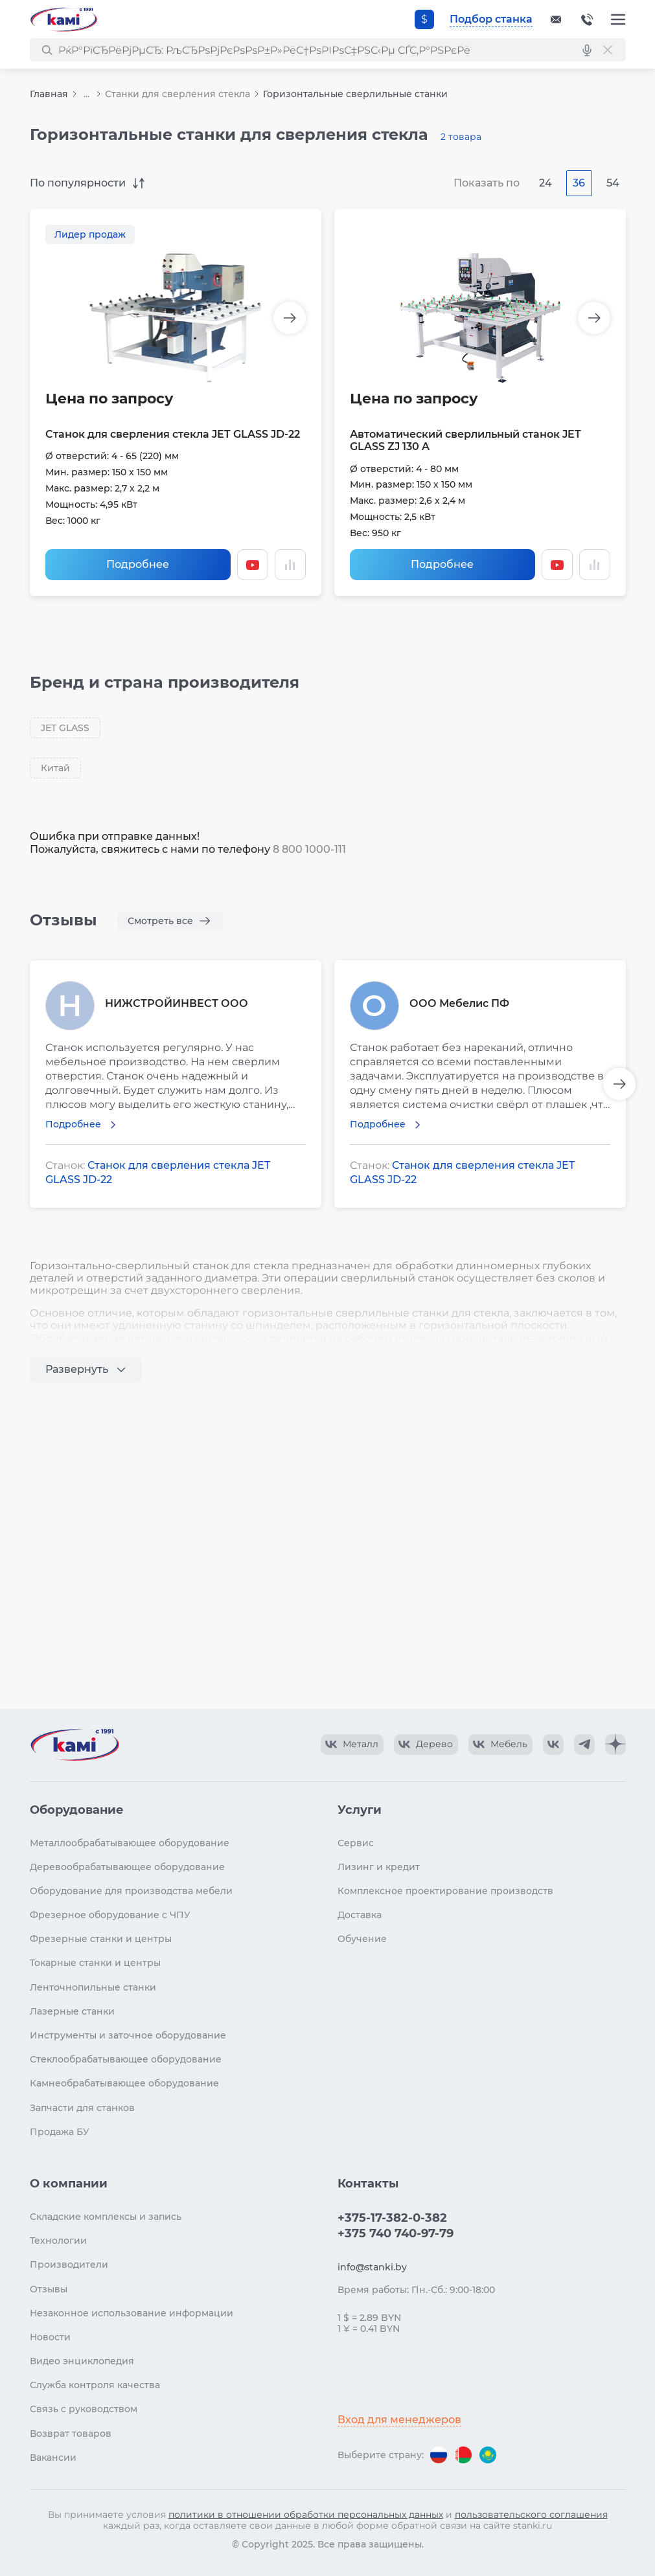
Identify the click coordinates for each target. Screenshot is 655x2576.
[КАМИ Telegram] (584, 1744)
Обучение (362, 1939)
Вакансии (53, 2457)
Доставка (360, 1915)
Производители (69, 2264)
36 (579, 183)
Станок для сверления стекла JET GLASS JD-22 (172, 434)
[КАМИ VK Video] (352, 1744)
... (86, 94)
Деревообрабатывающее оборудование (127, 1867)
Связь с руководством (83, 2409)
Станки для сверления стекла (177, 94)
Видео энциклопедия (82, 2361)
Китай (55, 768)
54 (612, 183)
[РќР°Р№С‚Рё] (46, 50)
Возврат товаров (70, 2433)
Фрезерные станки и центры (101, 1939)
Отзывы (48, 2289)
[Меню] (618, 19)
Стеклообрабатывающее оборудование (126, 2059)
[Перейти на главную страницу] (63, 19)
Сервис (356, 1843)
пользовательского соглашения (531, 2514)
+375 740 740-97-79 (396, 2233)
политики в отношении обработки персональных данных (305, 2514)
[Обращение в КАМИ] (556, 19)
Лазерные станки (72, 2011)
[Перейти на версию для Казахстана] (487, 2454)
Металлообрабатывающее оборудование (129, 1843)
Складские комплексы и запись (105, 2216)
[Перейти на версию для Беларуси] (463, 2454)
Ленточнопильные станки (93, 1987)
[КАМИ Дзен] (615, 1744)
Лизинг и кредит (379, 1867)
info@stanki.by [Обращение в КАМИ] (372, 2267)
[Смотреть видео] (252, 564)
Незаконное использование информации (131, 2313)
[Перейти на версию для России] (438, 2454)
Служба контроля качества (95, 2385)
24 (545, 183)
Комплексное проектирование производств (445, 1891)
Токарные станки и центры (95, 1963)
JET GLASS (65, 728)
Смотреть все (160, 921)
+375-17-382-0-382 (587, 19)
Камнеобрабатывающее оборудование (124, 2083)
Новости (50, 2337)
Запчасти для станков (82, 2108)
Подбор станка (491, 19)
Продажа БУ (59, 2132)
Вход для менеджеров (399, 2419)
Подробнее (137, 564)
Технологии (58, 2240)
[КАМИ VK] (553, 1744)
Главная (49, 94)
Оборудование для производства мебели (131, 1891)
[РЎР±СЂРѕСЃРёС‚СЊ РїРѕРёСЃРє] (607, 50)
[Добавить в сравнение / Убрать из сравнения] (290, 564)
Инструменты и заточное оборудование (128, 2035)
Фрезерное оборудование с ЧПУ (110, 1915)
